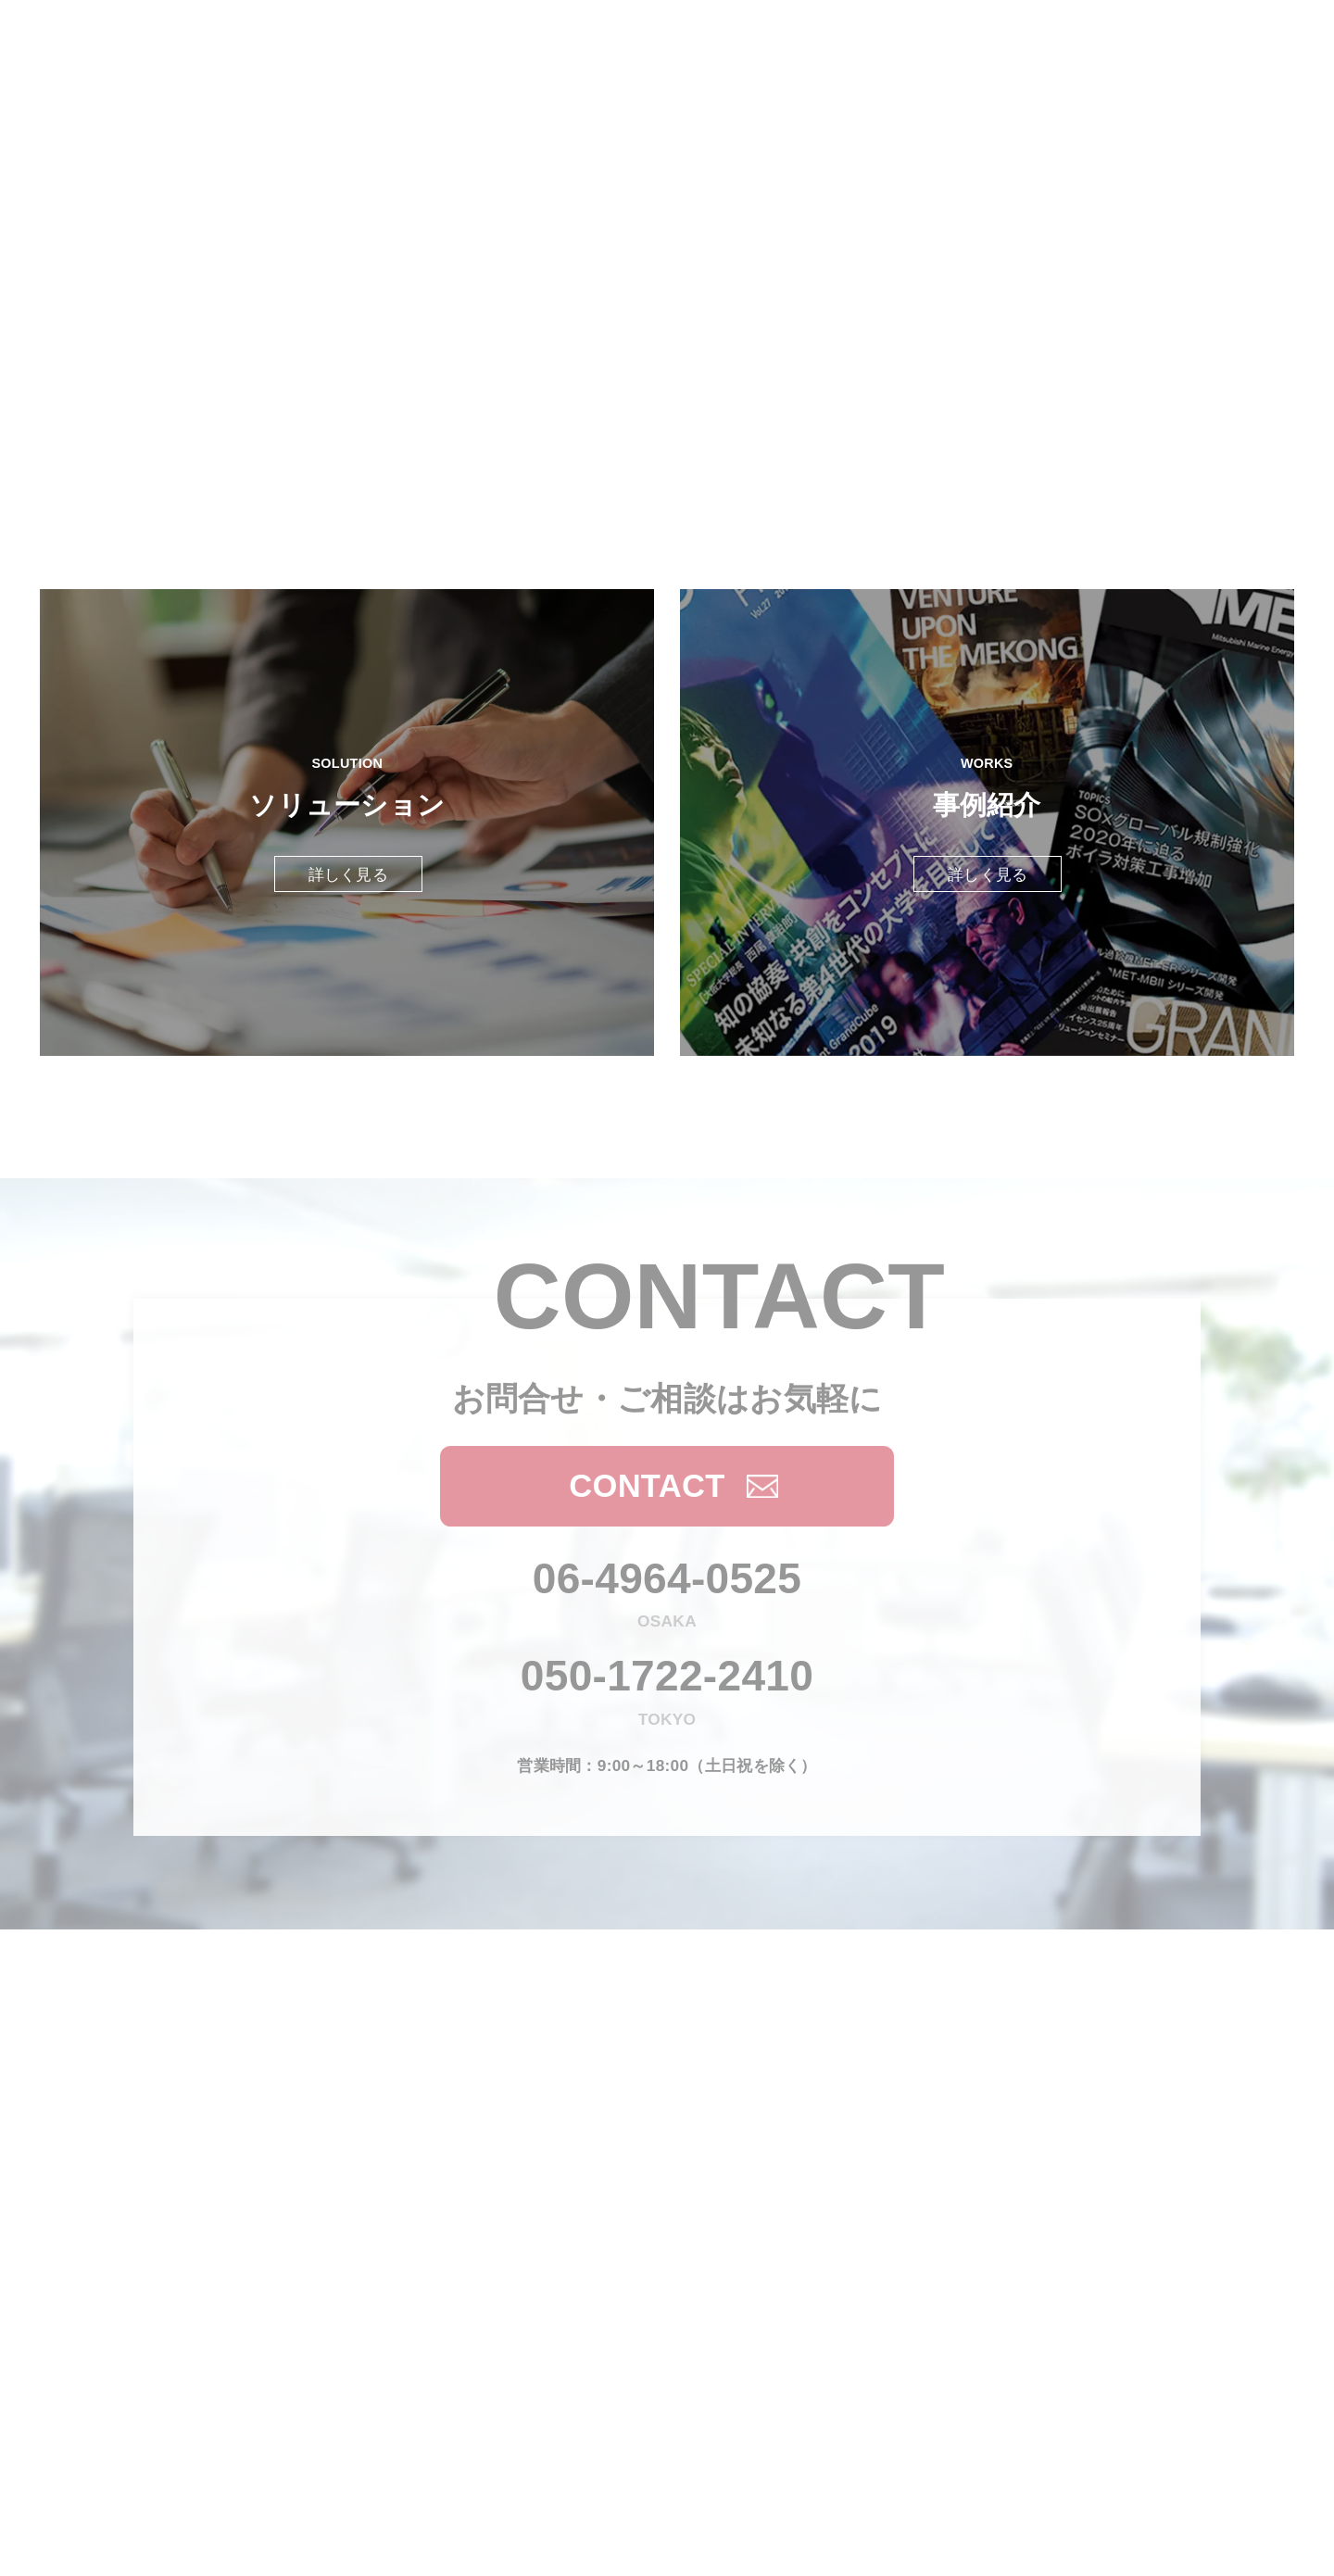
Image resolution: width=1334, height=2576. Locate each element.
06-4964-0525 (667, 1578)
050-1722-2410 (667, 1676)
